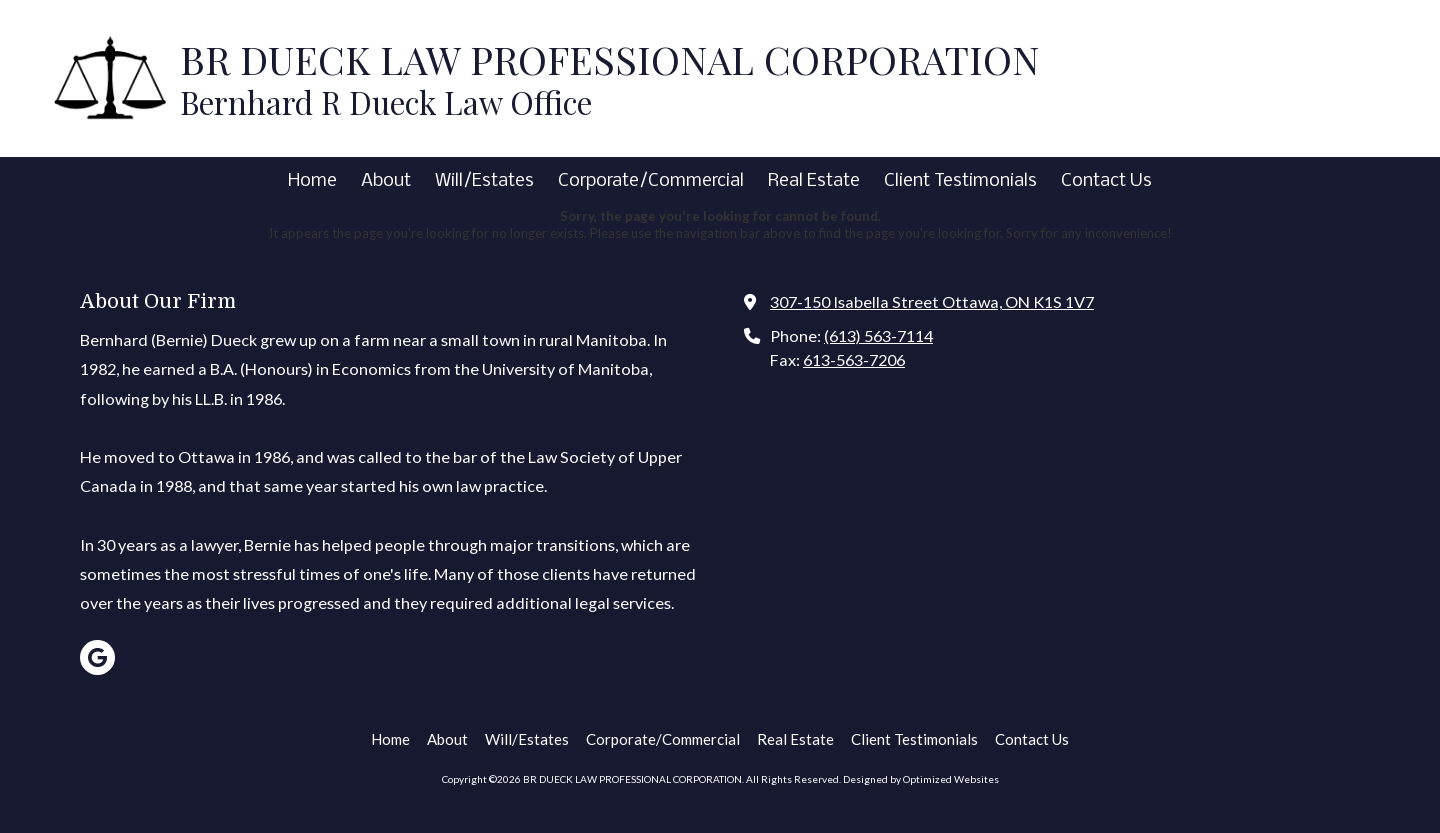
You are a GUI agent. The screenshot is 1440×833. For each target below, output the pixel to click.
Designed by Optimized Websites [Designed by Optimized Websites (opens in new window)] (921, 779)
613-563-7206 (854, 359)
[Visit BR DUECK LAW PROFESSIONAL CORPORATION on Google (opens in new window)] (97, 657)
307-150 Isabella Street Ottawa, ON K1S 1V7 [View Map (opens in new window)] (932, 301)
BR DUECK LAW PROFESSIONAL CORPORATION (609, 59)
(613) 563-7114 (878, 335)
